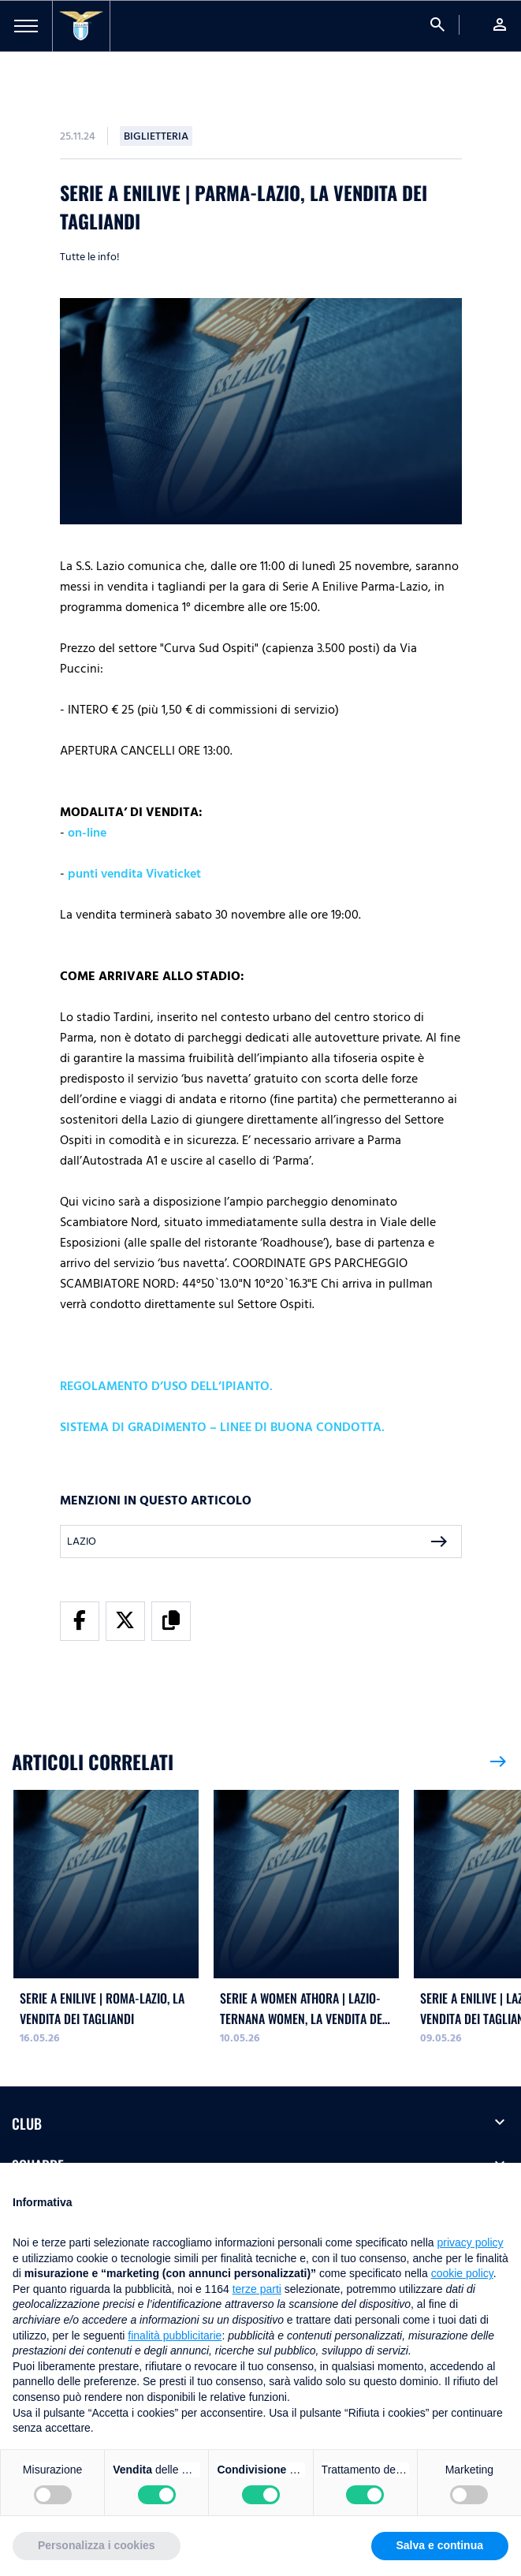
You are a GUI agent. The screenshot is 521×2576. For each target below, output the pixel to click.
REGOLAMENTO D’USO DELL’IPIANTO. (166, 1386)
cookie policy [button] (462, 2273)
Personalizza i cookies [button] (96, 2545)
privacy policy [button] (470, 2242)
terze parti (257, 2289)
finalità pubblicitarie (174, 2335)
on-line (87, 832)
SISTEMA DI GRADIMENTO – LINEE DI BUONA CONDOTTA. (222, 1427)
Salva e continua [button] (439, 2545)
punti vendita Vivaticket (134, 873)
